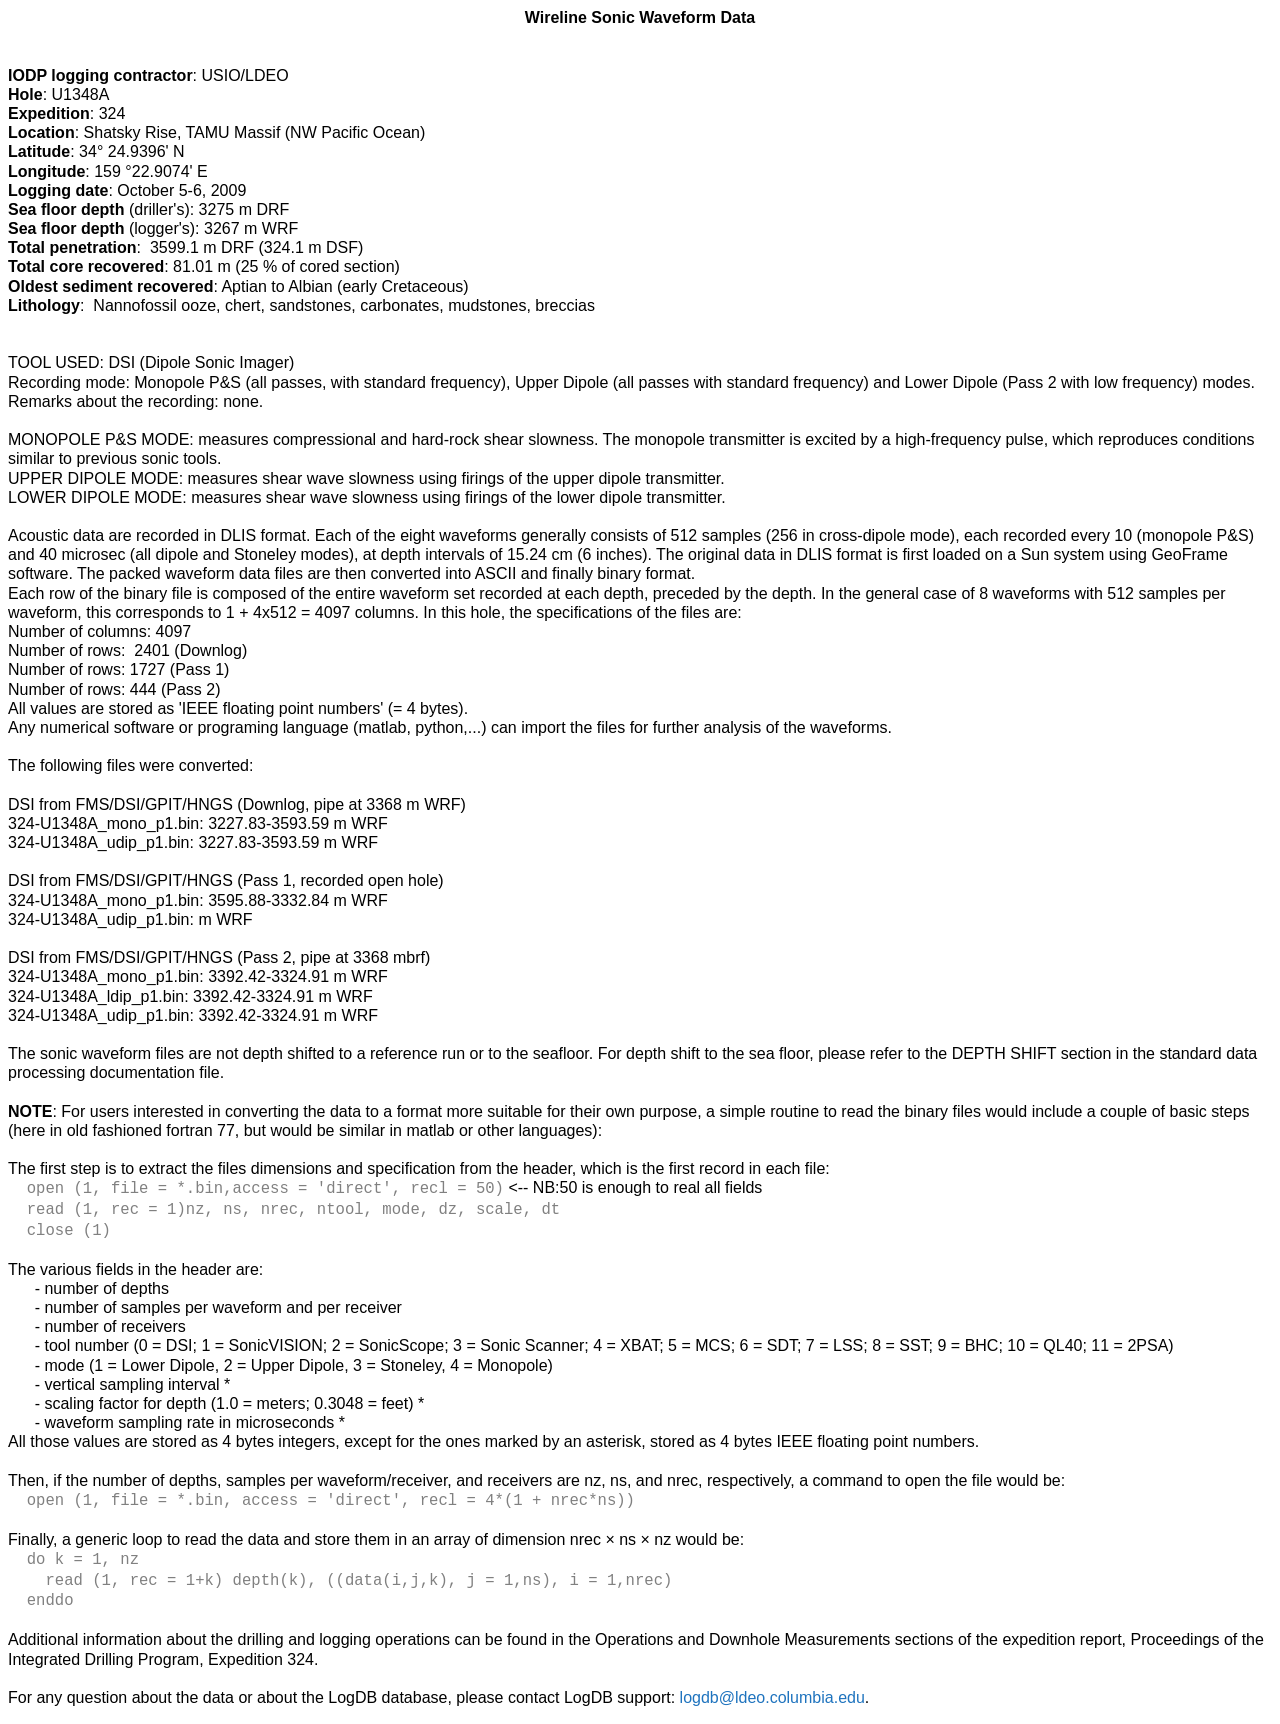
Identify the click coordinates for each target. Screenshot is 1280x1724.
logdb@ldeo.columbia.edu (772, 1686)
